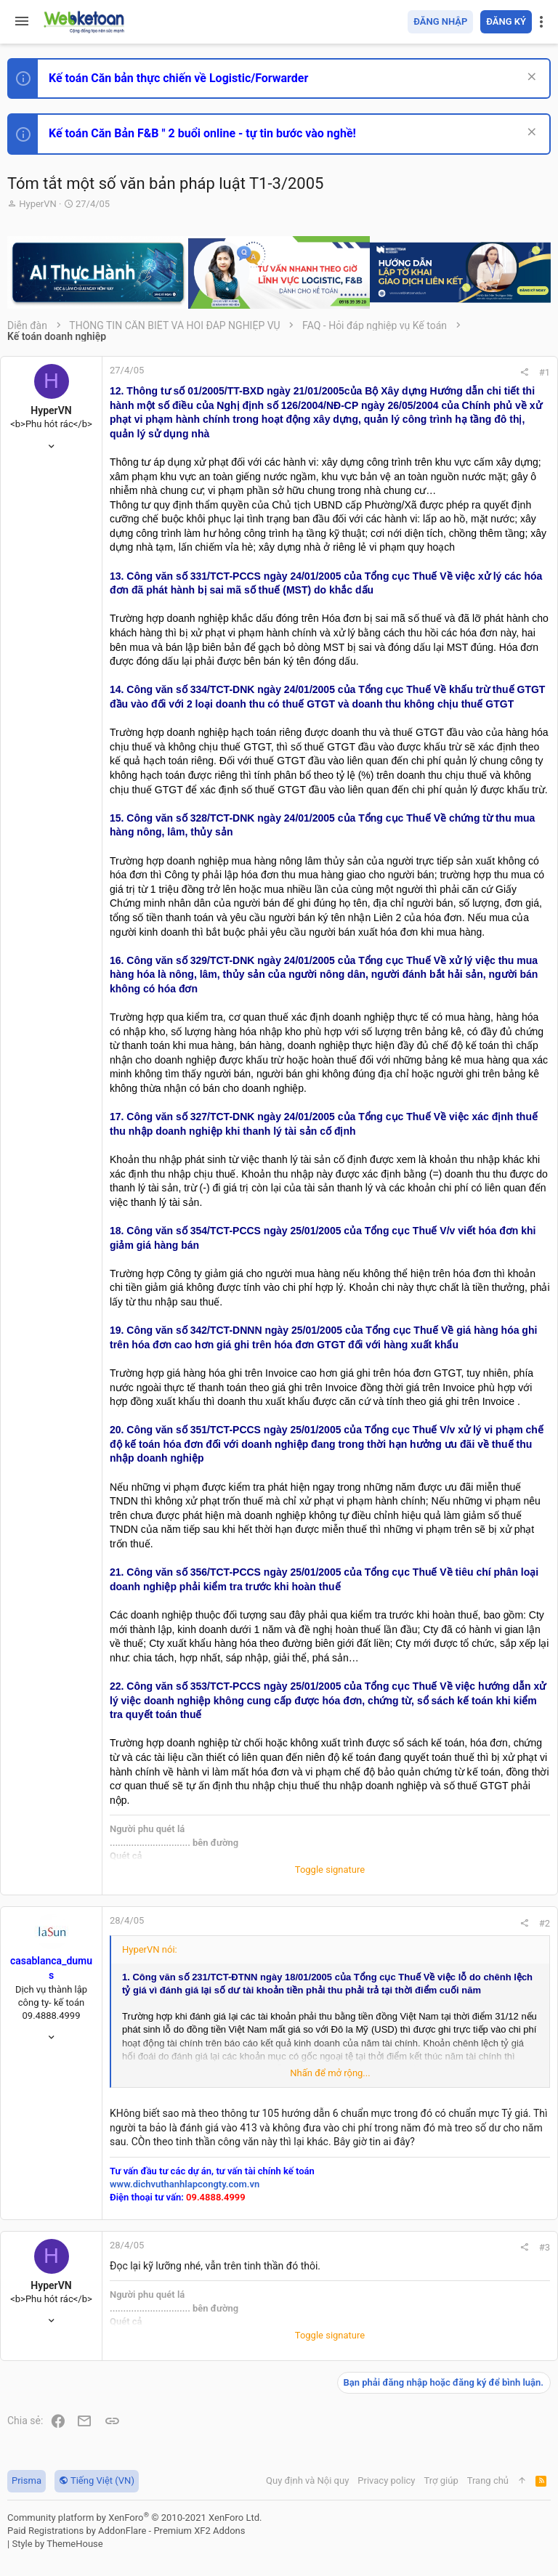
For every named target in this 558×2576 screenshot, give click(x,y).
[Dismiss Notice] (530, 78)
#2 (544, 1923)
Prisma (26, 2480)
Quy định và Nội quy (307, 2480)
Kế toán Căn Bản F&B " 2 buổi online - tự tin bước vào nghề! (202, 133)
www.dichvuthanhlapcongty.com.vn (184, 2184)
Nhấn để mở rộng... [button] (330, 2072)
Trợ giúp (441, 2480)
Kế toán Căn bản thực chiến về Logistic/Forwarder (178, 78)
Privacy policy (386, 2480)
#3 (544, 2247)
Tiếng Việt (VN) (96, 2480)
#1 (544, 372)
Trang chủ (488, 2480)
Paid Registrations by (126, 2530)
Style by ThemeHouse (57, 2543)
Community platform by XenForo (134, 2517)
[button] (21, 21)
